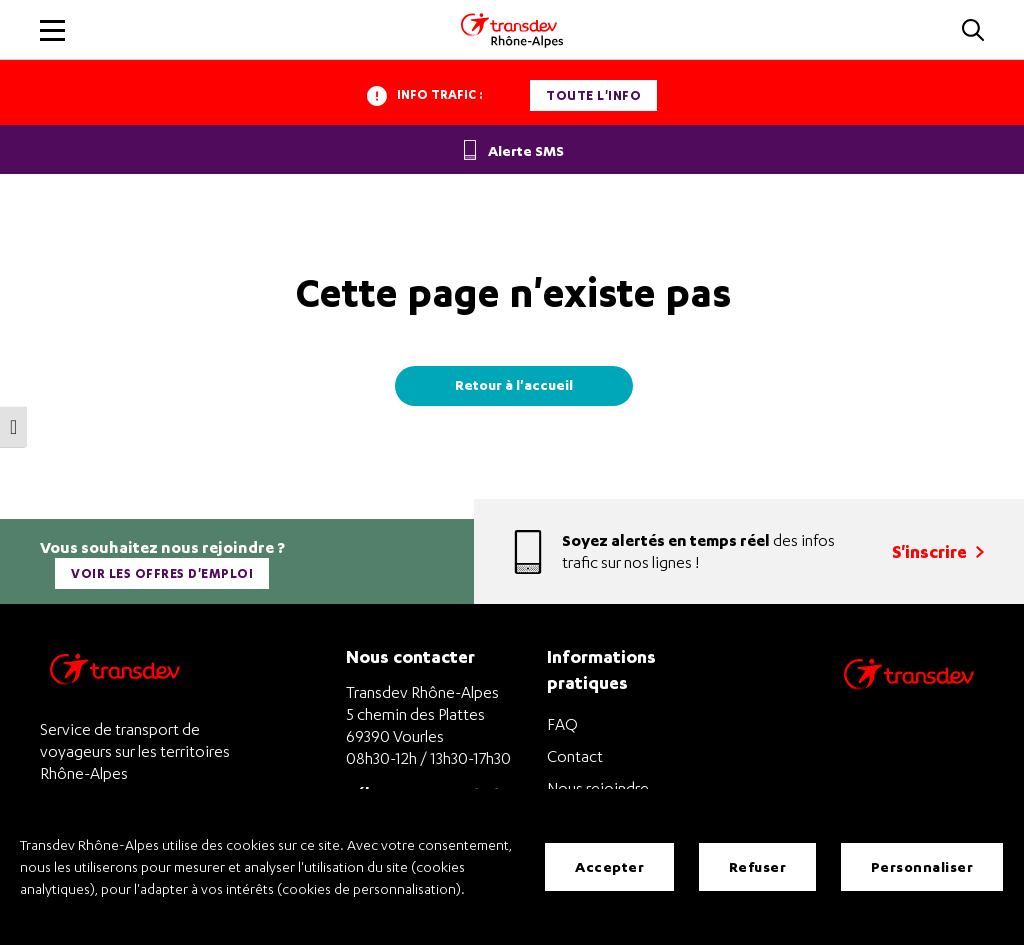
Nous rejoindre (598, 788)
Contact (575, 756)
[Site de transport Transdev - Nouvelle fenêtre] (909, 699)
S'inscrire (938, 551)
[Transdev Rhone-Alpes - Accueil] (512, 30)
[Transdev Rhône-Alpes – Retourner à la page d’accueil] (115, 674)
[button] (973, 31)
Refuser (758, 866)
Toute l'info (593, 95)
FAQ (562, 724)
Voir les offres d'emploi (162, 573)
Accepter (609, 866)
